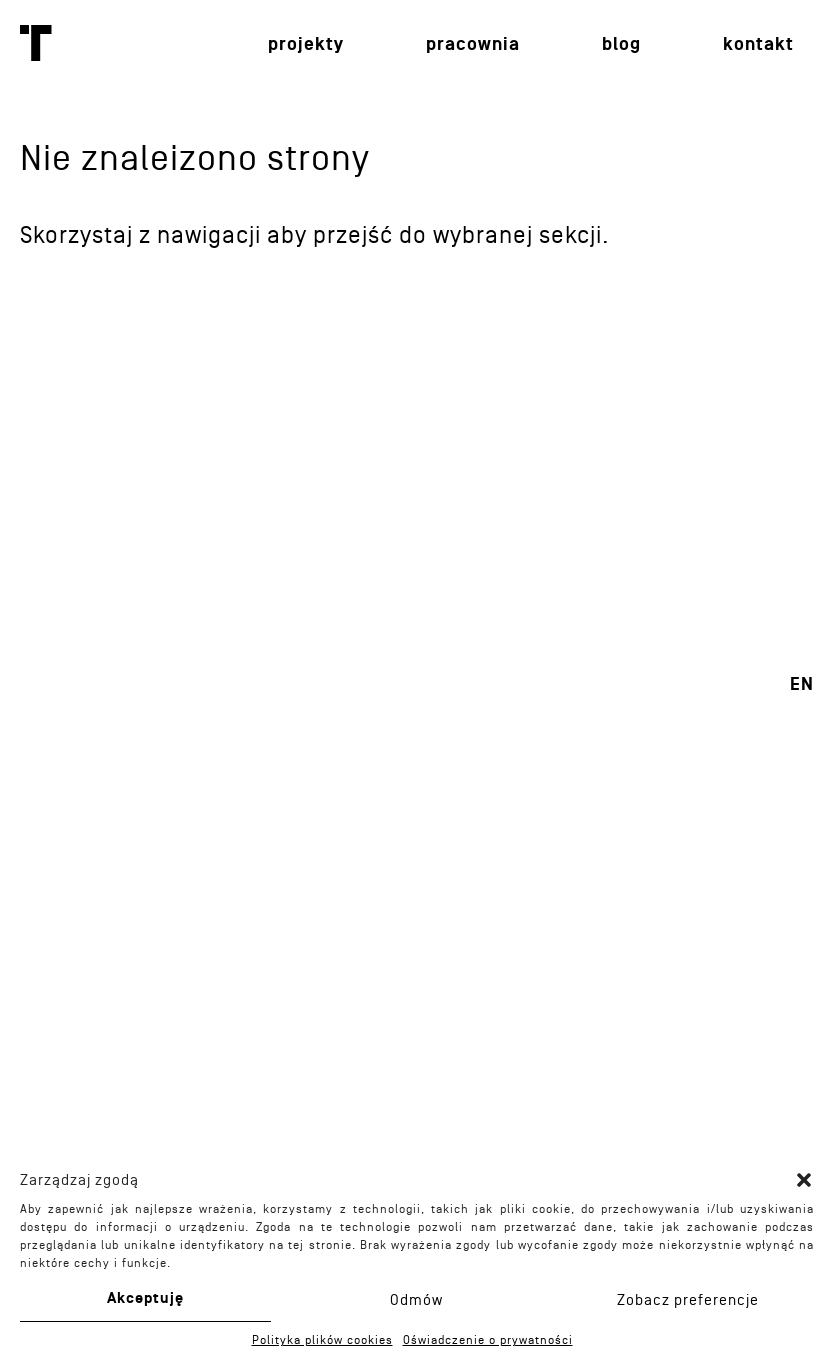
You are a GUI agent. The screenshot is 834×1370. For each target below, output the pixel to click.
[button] (804, 1180)
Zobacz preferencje (688, 1300)
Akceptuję (145, 1298)
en (802, 684)
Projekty (306, 44)
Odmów (416, 1300)
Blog (621, 44)
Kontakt (758, 44)
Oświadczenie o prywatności (488, 1340)
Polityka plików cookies (322, 1340)
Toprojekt (36, 43)
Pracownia (473, 44)
